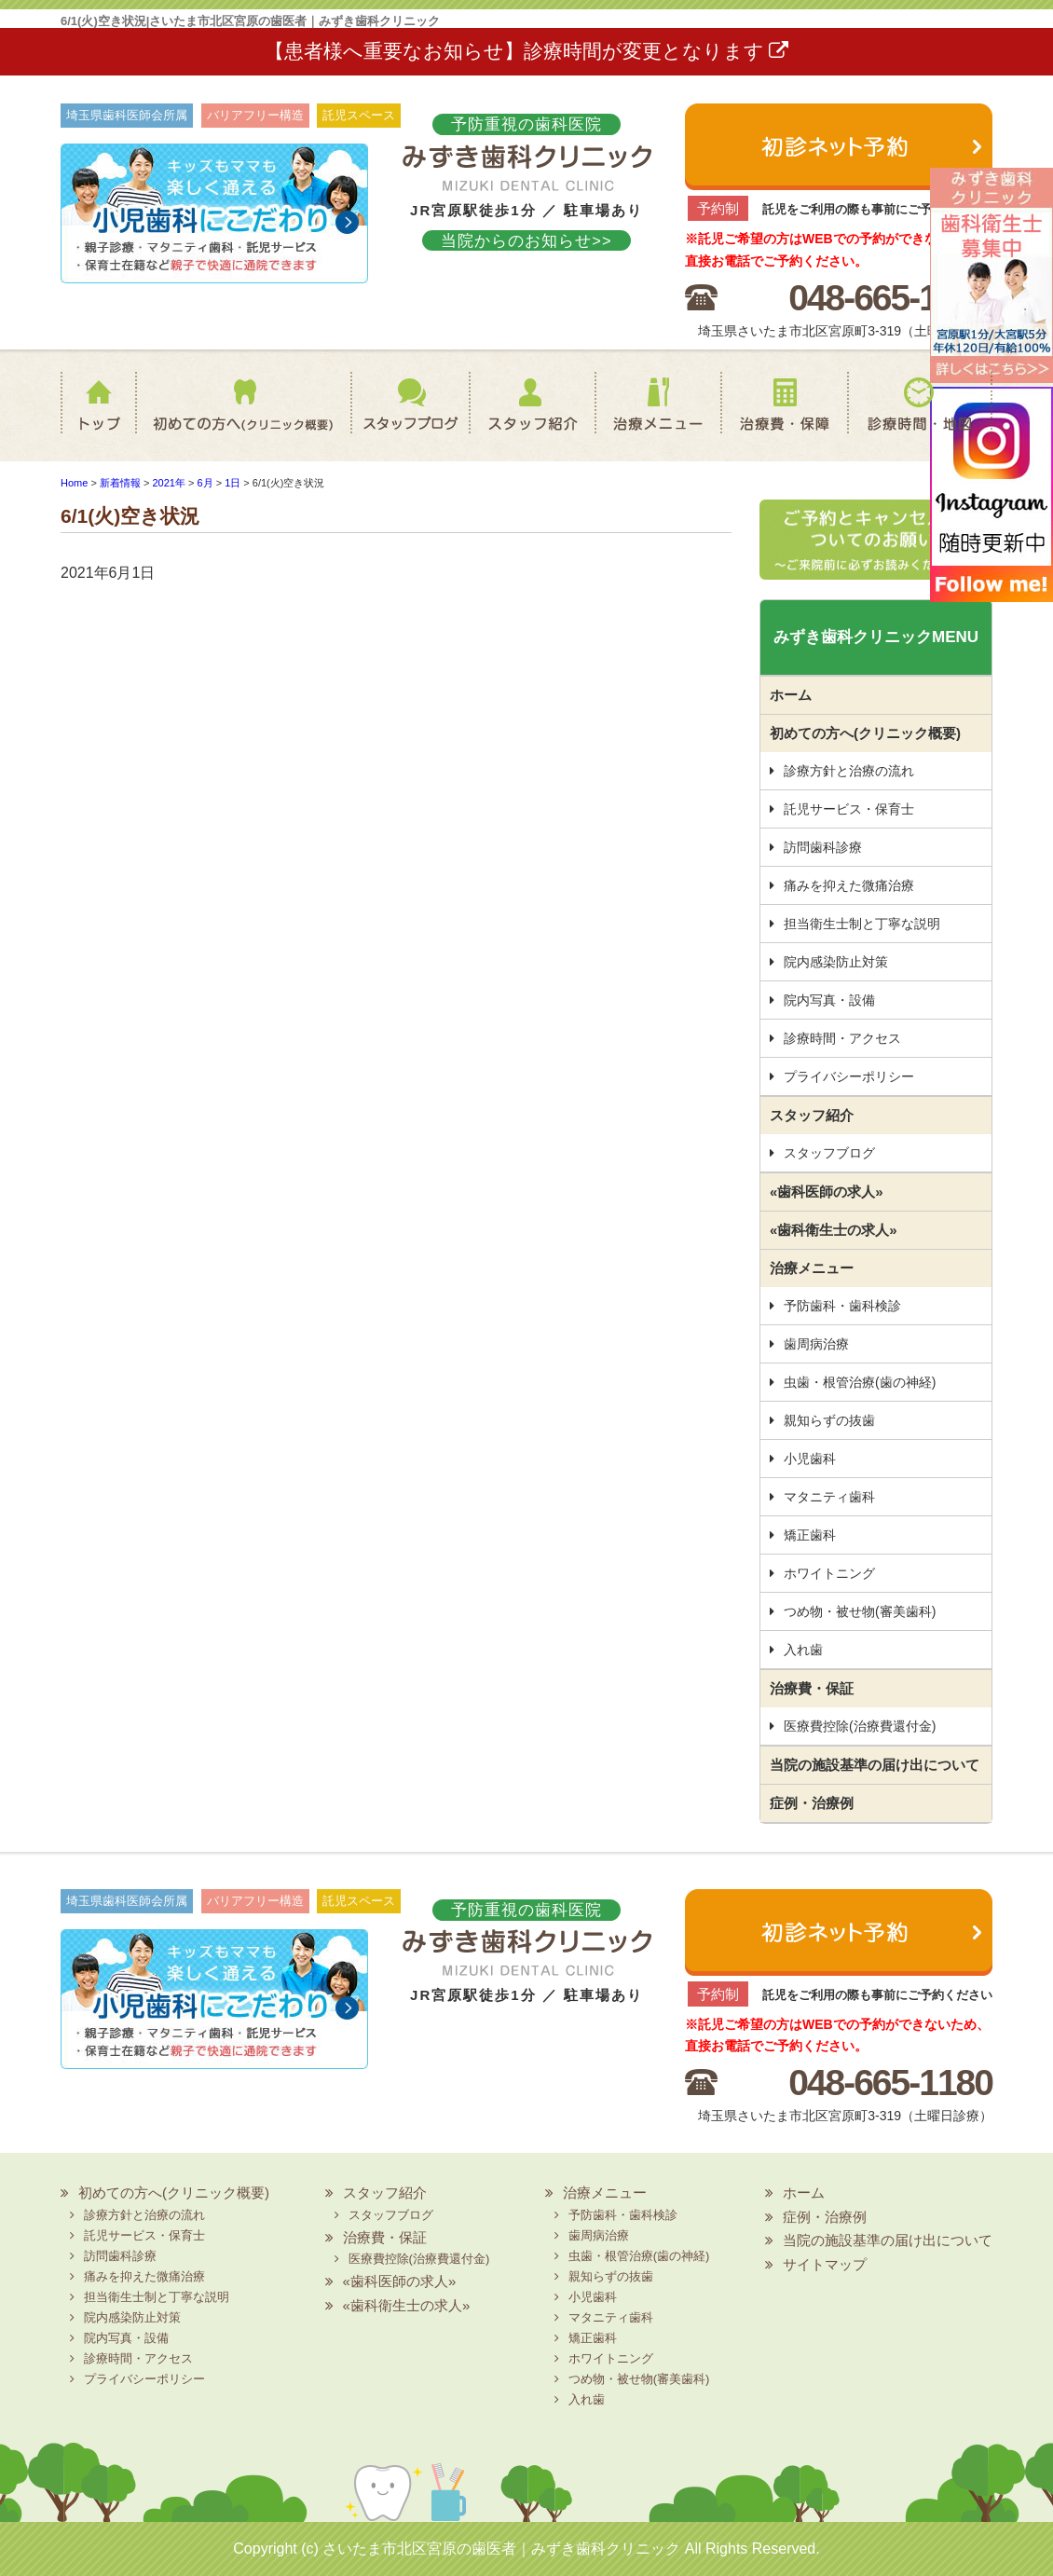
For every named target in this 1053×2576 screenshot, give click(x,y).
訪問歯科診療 (823, 847)
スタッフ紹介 (522, 416)
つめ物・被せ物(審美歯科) (860, 1611)
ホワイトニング (829, 1573)
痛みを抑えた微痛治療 (849, 885)
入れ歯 (803, 1649)
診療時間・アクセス (842, 1038)
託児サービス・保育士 (849, 809)
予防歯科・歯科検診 (842, 1305)
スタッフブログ (393, 416)
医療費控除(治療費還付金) (860, 1726)
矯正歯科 (810, 1535)
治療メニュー (655, 416)
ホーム (102, 416)
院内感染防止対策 (836, 961)
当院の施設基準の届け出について (874, 1765)
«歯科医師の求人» (826, 1191)
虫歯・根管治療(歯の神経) (860, 1382)
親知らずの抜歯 (829, 1420)
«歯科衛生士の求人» (833, 1230)
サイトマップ (825, 2264)
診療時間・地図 (919, 416)
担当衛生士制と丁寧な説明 (862, 923)
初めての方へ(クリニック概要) (237, 416)
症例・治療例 (812, 1803)
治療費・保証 (783, 416)
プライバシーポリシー (849, 1076)
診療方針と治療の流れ (849, 770)
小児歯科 (810, 1458)
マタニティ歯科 (829, 1496)
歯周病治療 (816, 1343)
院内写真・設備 (829, 1000)
